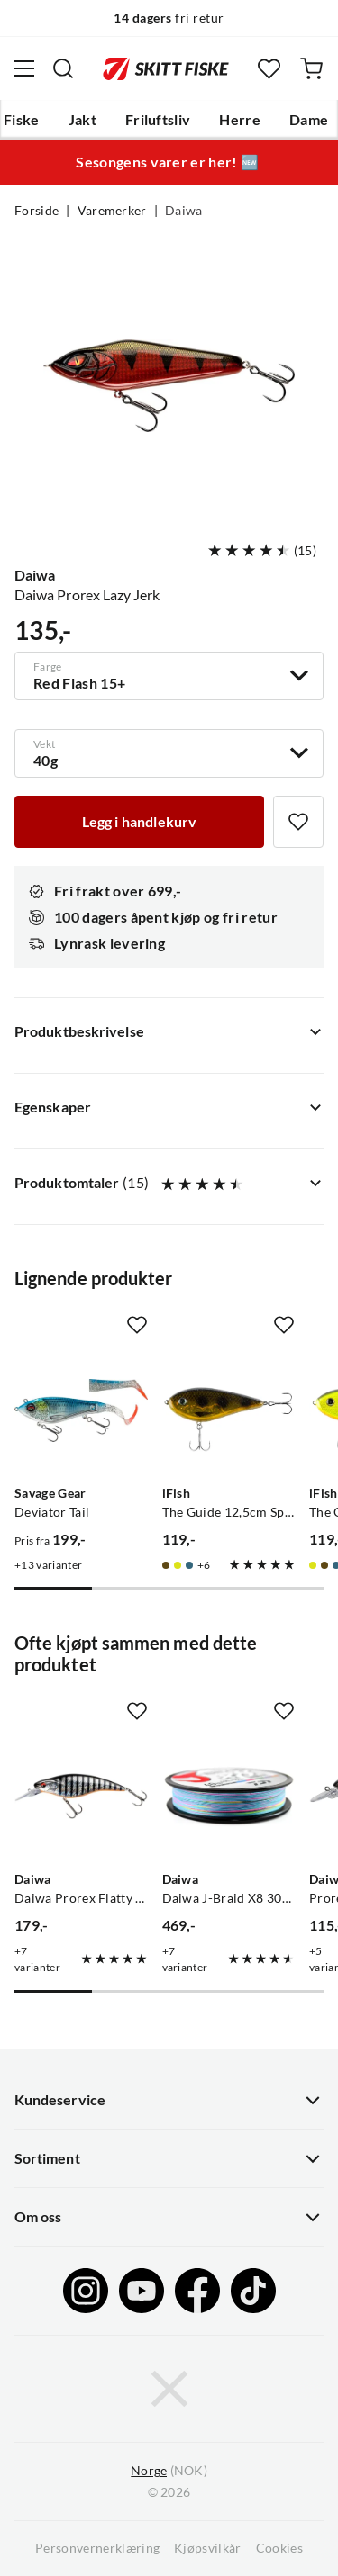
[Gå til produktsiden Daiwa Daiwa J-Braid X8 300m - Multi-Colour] (229, 1796)
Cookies (279, 2548)
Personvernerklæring (97, 2548)
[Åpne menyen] (24, 68)
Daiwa (184, 210)
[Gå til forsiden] (166, 68)
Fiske (22, 120)
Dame (308, 120)
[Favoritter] (269, 69)
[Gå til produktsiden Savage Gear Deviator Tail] (81, 1410)
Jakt (82, 120)
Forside (36, 210)
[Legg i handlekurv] (139, 822)
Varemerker (112, 210)
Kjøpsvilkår (208, 2548)
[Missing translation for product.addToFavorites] (298, 822)
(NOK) (168, 2471)
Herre (239, 120)
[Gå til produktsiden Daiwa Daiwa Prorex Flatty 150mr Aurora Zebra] (81, 1796)
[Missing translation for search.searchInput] (63, 68)
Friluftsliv (158, 120)
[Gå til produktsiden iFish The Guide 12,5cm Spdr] (229, 1410)
